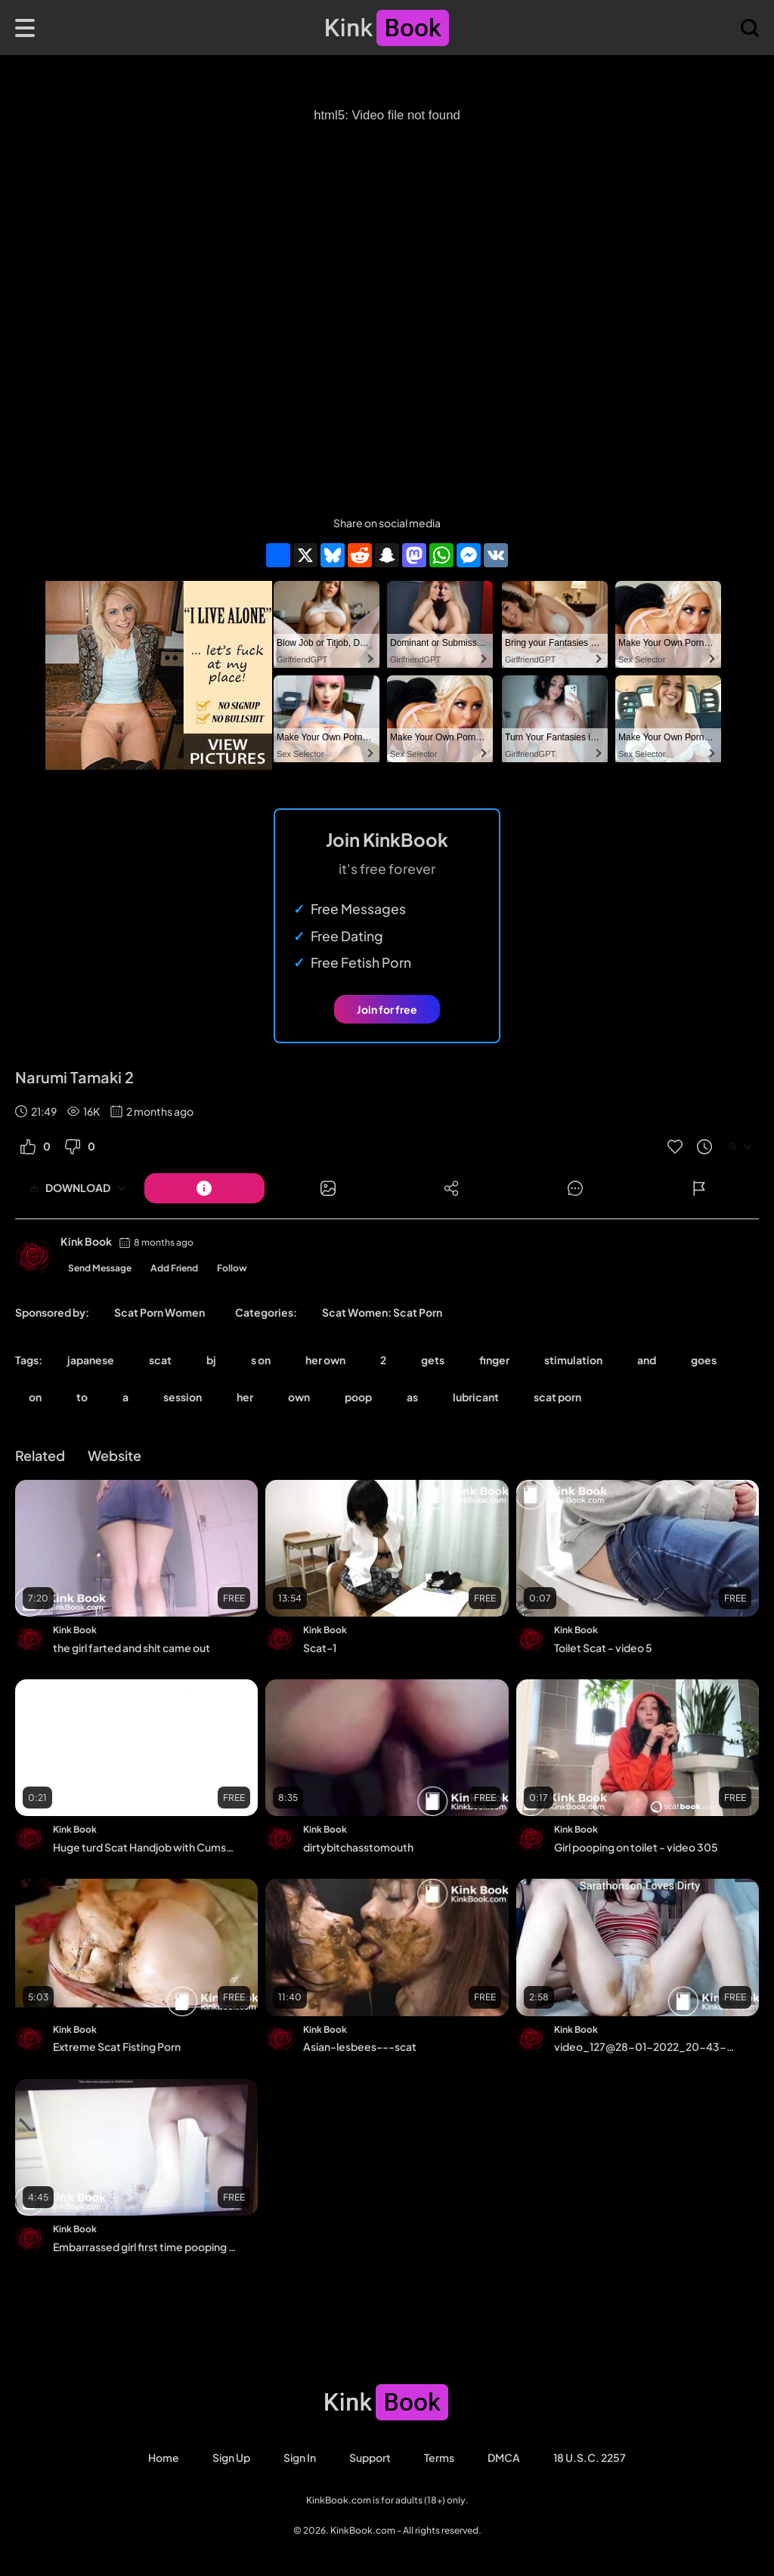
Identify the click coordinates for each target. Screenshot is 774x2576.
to (82, 1397)
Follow (232, 1268)
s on (261, 1360)
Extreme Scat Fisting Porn (117, 2046)
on (35, 1397)
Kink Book (86, 1241)
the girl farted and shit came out (131, 1647)
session (182, 1397)
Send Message (100, 1268)
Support (370, 2457)
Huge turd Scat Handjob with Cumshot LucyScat (145, 1847)
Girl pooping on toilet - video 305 (636, 1847)
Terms (439, 2457)
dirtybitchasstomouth (358, 1847)
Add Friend (174, 1268)
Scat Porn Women (159, 1312)
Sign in (299, 2457)
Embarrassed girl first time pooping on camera (145, 2246)
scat (160, 1360)
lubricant (476, 1397)
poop (358, 1397)
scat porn (557, 1397)
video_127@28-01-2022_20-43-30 (646, 2046)
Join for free (387, 1009)
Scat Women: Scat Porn (382, 1312)
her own (325, 1360)
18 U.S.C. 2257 (589, 2457)
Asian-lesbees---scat (359, 2046)
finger (494, 1360)
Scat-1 (319, 1647)
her (245, 1397)
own (299, 1397)
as (412, 1397)
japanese (90, 1360)
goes (704, 1360)
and (646, 1360)
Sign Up (231, 2457)
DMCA (504, 2457)
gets (432, 1360)
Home (163, 2457)
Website (114, 1455)
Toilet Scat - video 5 (603, 1647)
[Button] (204, 1188)
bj (211, 1360)
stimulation (573, 1360)
